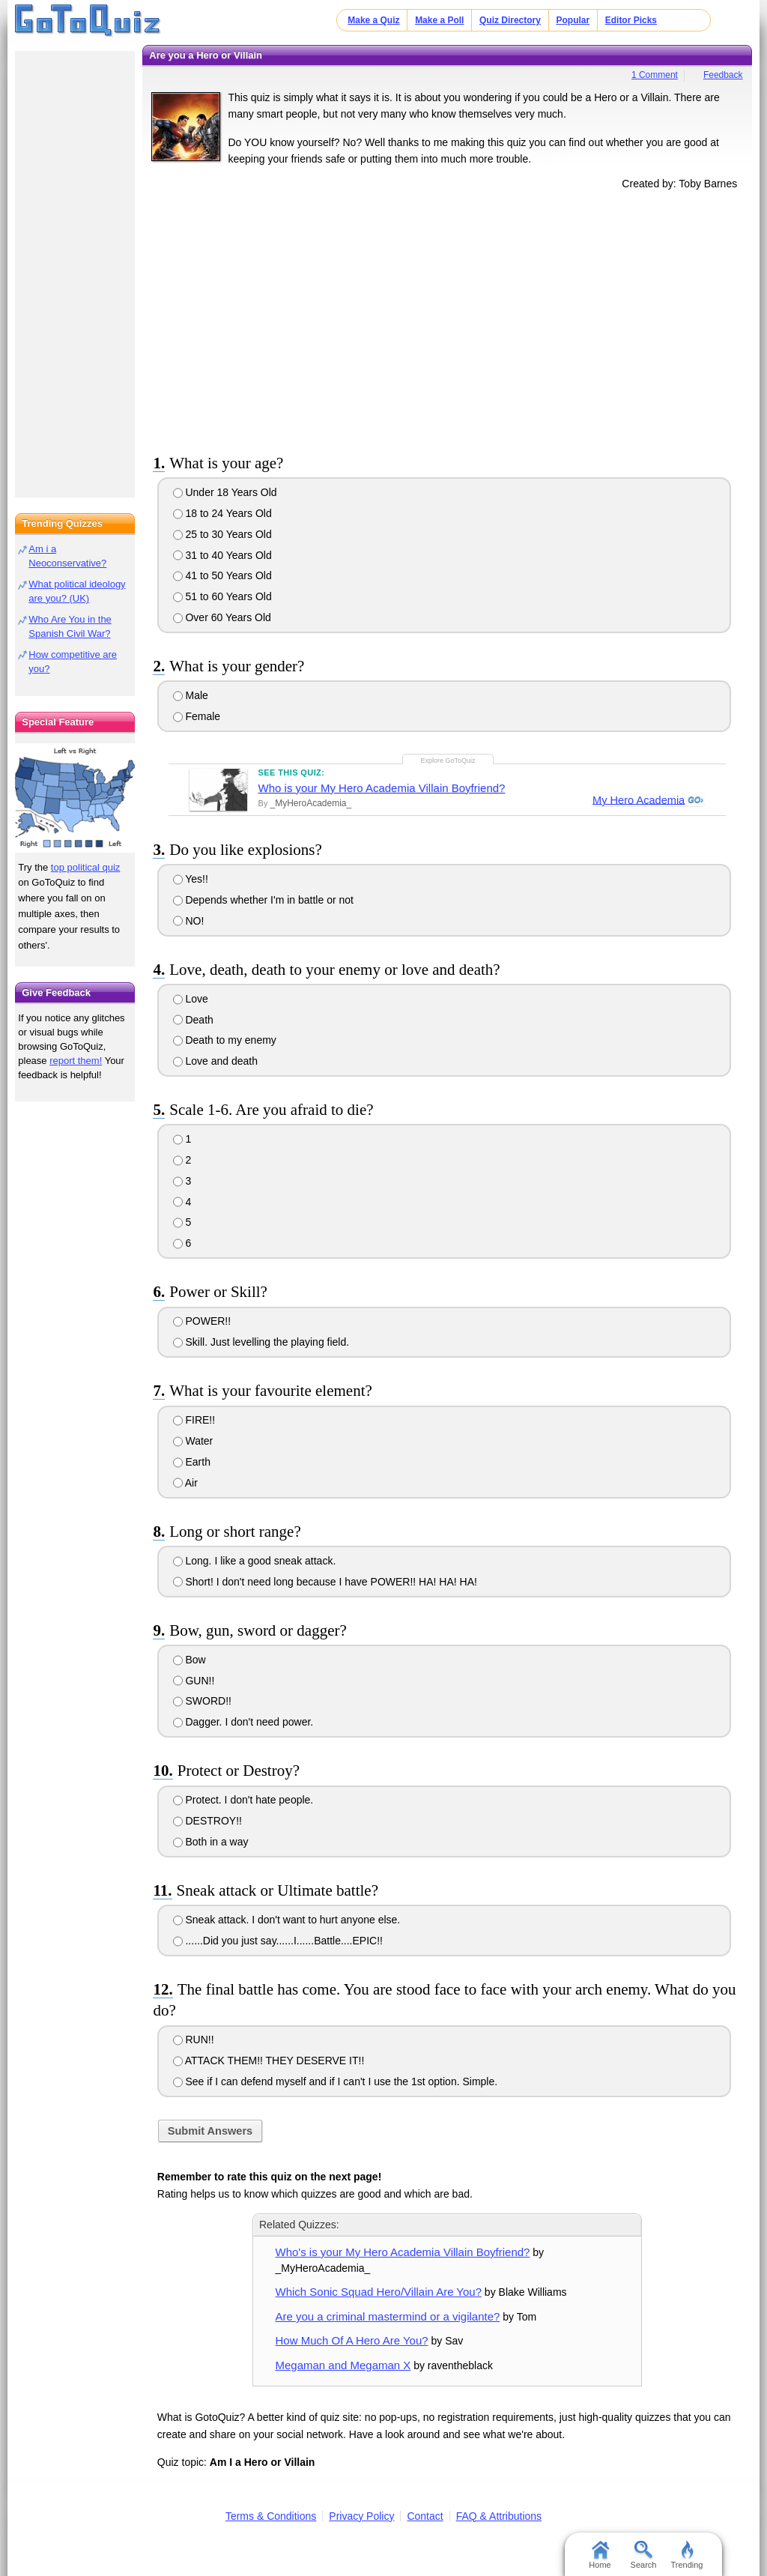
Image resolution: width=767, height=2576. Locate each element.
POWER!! (202, 1321)
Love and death (215, 1061)
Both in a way (211, 1842)
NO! (188, 921)
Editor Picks (631, 20)
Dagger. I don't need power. (243, 1722)
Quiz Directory (510, 20)
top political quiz (86, 867)
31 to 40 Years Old (222, 555)
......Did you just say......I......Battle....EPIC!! (278, 1941)
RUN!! (193, 2040)
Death (193, 1020)
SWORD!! (202, 1701)
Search (644, 2555)
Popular (573, 20)
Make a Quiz (373, 20)
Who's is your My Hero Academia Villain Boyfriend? (403, 2252)
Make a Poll (439, 20)
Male (190, 695)
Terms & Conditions (270, 2516)
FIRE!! (194, 1420)
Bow (189, 1660)
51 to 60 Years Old (222, 596)
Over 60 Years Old (222, 617)
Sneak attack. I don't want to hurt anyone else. (287, 1920)
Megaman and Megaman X (343, 2365)
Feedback (723, 75)
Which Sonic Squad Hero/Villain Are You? (379, 2291)
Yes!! (190, 879)
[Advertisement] (447, 319)
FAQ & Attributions (499, 2516)
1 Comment (654, 75)
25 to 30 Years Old (222, 534)
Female (197, 716)
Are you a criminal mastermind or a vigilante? (388, 2316)
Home (599, 2555)
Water (193, 1441)
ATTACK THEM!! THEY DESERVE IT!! (269, 2060)
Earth (191, 1462)
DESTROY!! (207, 1821)
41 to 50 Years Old (222, 575)
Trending (686, 2555)
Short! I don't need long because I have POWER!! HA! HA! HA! (325, 1582)
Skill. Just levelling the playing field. (261, 1342)
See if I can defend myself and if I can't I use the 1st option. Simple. (335, 2081)
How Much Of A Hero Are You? (352, 2340)
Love (190, 999)
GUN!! (194, 1681)
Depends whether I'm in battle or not (263, 900)
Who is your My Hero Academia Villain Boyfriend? (382, 787)
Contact (425, 2516)
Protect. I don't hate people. (243, 1800)
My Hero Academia (637, 800)
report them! (75, 1060)
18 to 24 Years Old (222, 513)
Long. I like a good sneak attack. (254, 1561)
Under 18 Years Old (225, 492)
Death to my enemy (224, 1040)
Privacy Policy (361, 2516)
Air (185, 1483)
